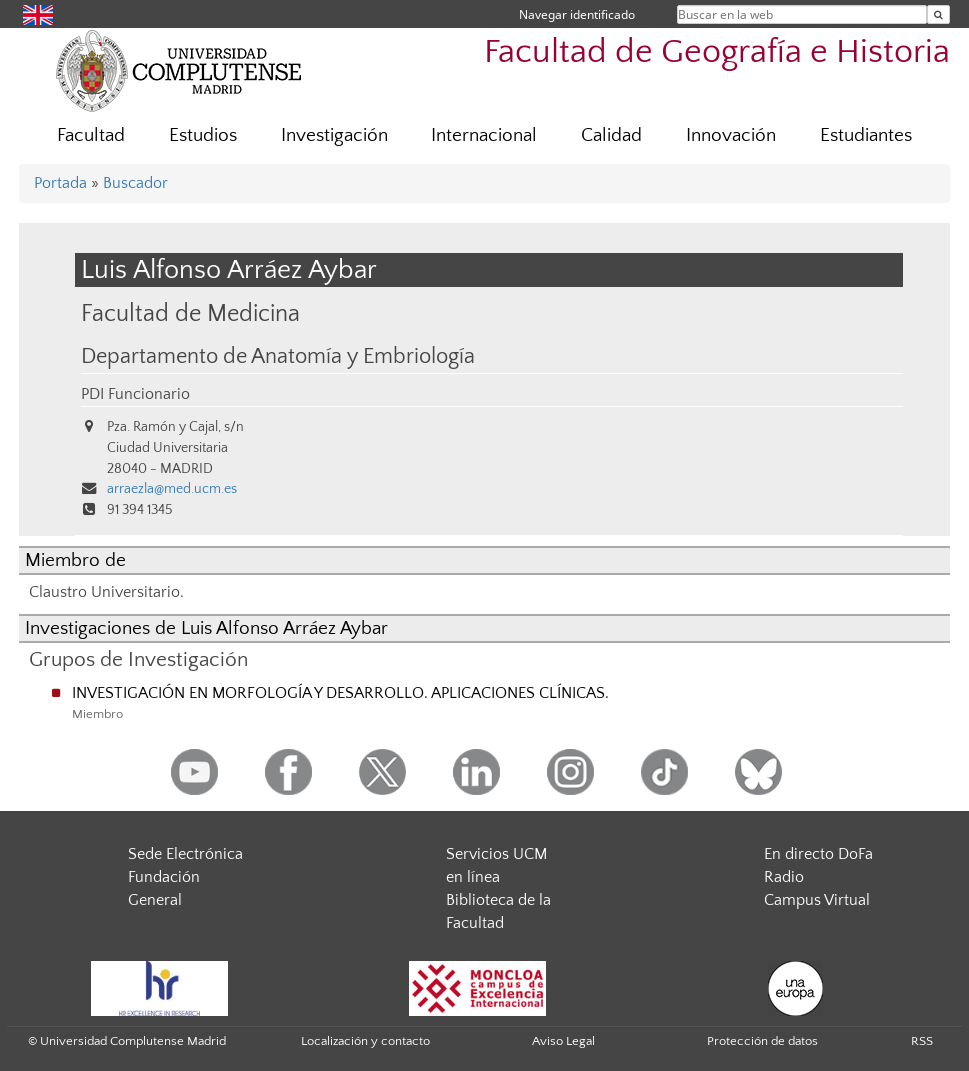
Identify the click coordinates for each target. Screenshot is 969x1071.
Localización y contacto (365, 1041)
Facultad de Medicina (190, 313)
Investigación (334, 135)
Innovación (731, 135)
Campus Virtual (817, 900)
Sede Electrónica (185, 854)
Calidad (611, 135)
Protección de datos (762, 1041)
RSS (922, 1041)
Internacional (484, 135)
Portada (60, 183)
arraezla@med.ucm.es (172, 489)
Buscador (135, 183)
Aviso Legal (563, 1041)
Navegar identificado (577, 14)
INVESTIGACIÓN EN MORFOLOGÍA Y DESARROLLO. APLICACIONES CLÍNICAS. (340, 693)
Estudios (203, 135)
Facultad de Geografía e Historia (717, 52)
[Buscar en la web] (938, 14)
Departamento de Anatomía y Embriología (278, 357)
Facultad (91, 135)
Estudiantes (866, 135)
